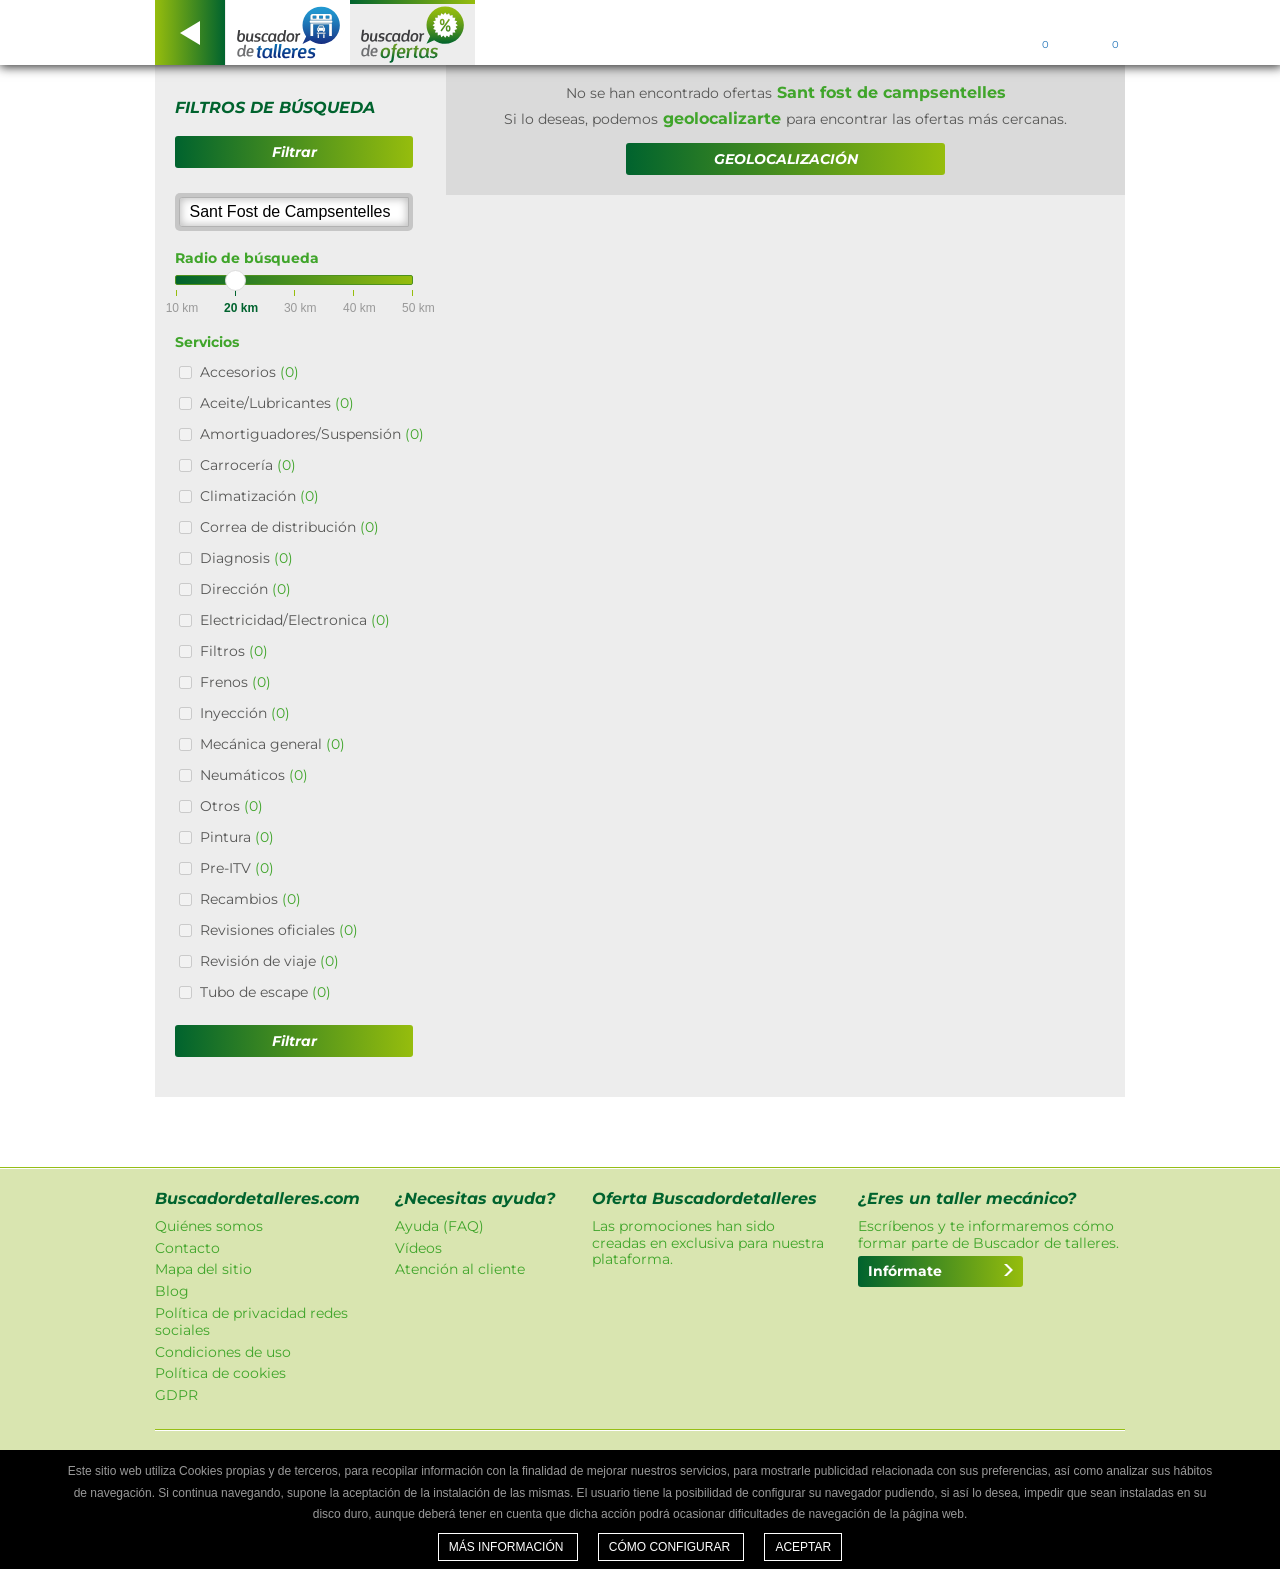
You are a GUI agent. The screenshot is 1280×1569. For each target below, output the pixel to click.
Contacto (187, 1248)
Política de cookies (220, 1373)
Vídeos (418, 1248)
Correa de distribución (289, 527)
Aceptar (803, 1547)
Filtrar (294, 152)
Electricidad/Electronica (295, 620)
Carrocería (248, 465)
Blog (172, 1291)
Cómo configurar (671, 1547)
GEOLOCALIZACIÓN (786, 159)
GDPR (176, 1395)
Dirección (245, 589)
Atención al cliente (460, 1269)
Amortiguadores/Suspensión (312, 434)
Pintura (237, 837)
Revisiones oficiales (279, 930)
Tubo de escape (265, 992)
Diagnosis (246, 558)
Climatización (259, 496)
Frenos (235, 682)
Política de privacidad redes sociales (251, 1321)
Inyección (245, 713)
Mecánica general (272, 744)
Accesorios (249, 372)
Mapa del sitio (203, 1269)
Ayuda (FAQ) (439, 1226)
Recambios (250, 899)
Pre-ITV (237, 868)
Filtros (234, 651)
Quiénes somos (209, 1226)
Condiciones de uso (223, 1352)
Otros (231, 806)
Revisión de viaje (269, 961)
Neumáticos (254, 775)
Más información (508, 1547)
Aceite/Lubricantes (277, 403)
